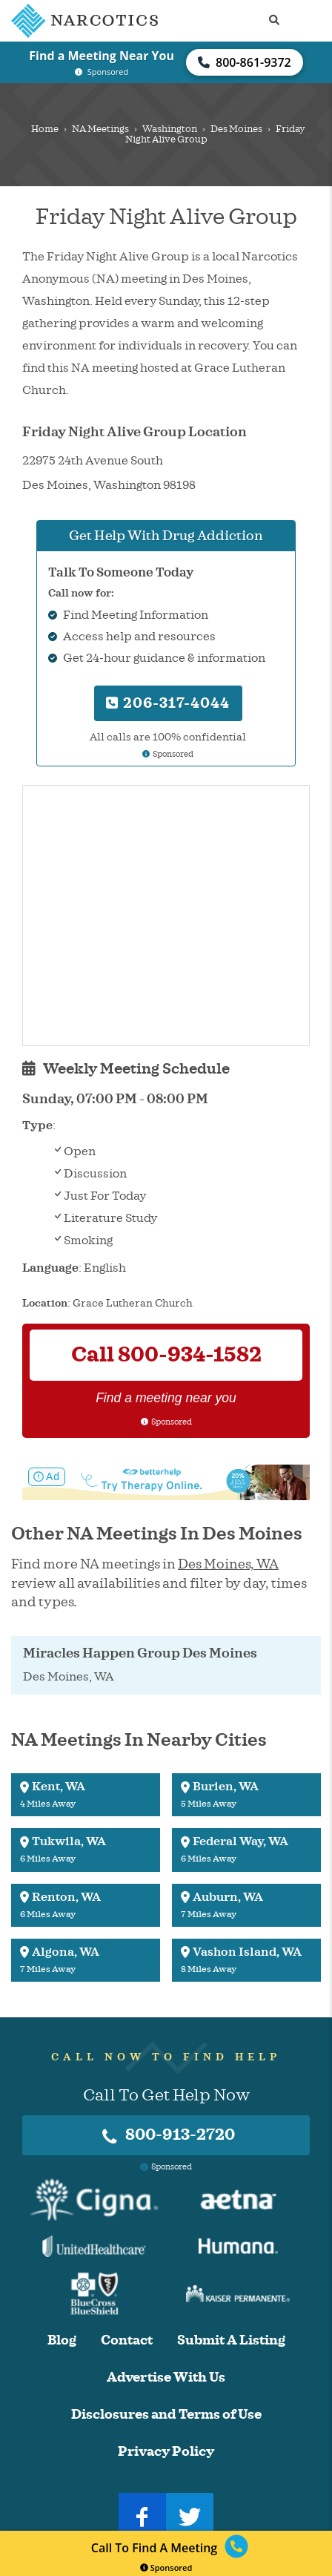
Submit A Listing (231, 2340)
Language (50, 1268)
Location (44, 1303)
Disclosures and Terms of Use (166, 2414)
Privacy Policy (166, 2451)
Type (37, 1125)
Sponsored (166, 2567)
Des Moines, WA (228, 1564)
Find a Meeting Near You (101, 56)
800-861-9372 (244, 62)
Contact (127, 2340)
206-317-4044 (168, 703)
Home (45, 129)
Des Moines (236, 129)
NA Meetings (100, 129)
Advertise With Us (166, 2377)
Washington (169, 129)
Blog (61, 2340)
